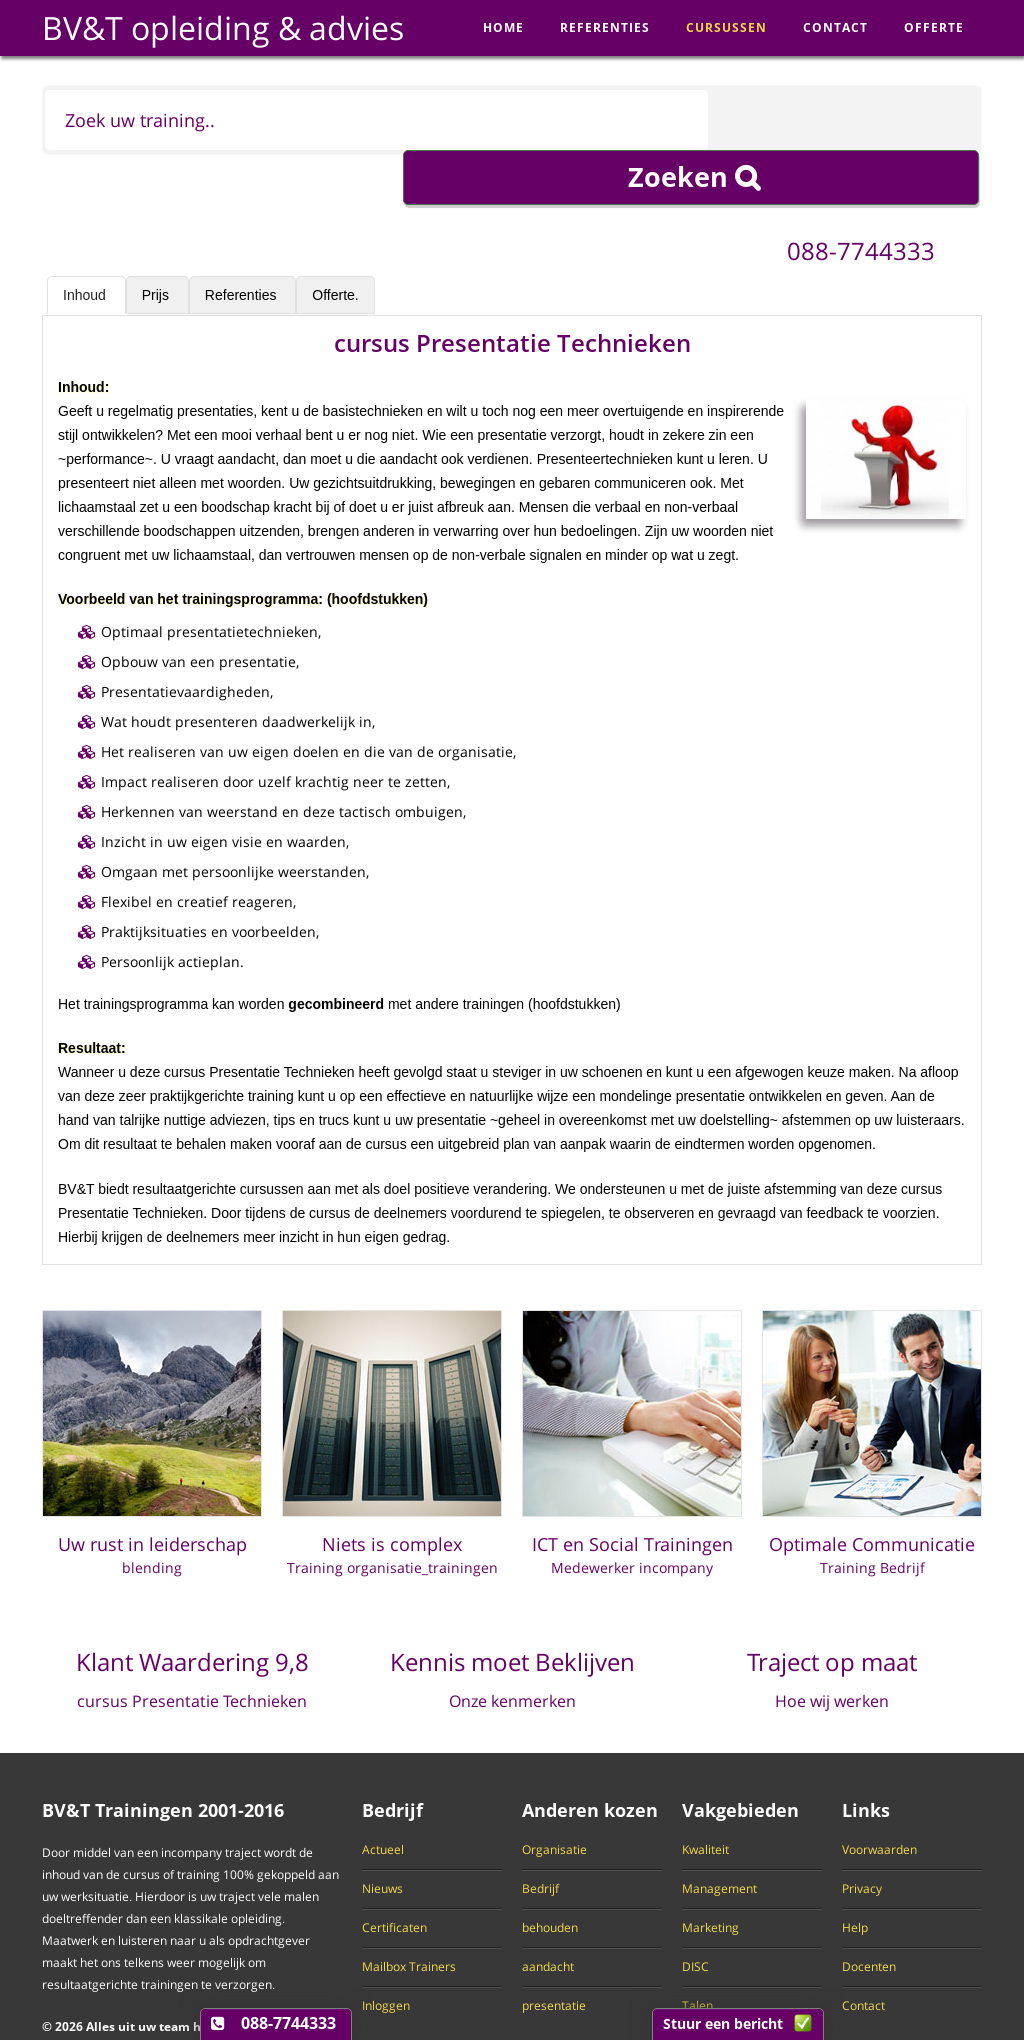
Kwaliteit (705, 1795)
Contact (863, 1951)
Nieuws (382, 1834)
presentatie (554, 1951)
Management (719, 1834)
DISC (695, 1912)
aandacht (548, 1912)
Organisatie (554, 1795)
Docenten (869, 1912)
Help (855, 1873)
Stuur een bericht (723, 2023)
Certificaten (394, 1873)
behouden (550, 1873)
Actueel (383, 1795)
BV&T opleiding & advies (223, 27)
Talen (697, 1951)
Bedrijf (540, 1834)
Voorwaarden (879, 1795)
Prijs (157, 240)
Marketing (710, 1873)
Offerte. (335, 240)
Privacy (862, 1834)
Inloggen (386, 1951)
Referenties (242, 240)
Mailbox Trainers (409, 1912)
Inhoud (86, 240)
